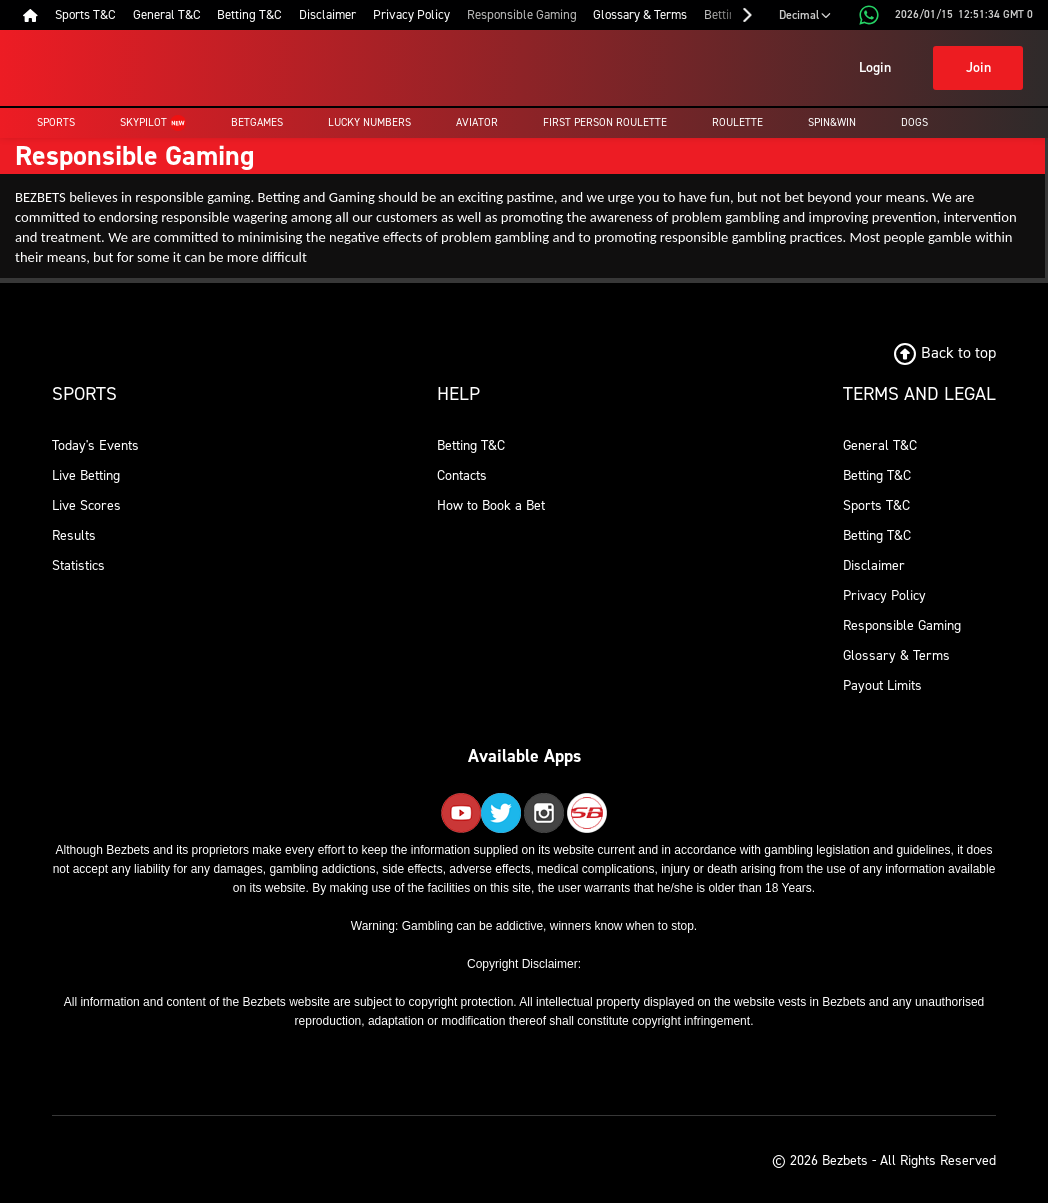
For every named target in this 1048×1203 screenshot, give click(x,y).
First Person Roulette (605, 122)
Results (74, 535)
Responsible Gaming (902, 625)
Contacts (462, 475)
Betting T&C (471, 445)
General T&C (880, 445)
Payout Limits (882, 685)
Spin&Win (832, 122)
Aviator (477, 122)
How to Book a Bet (491, 505)
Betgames (257, 122)
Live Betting (86, 475)
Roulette (737, 122)
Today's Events (95, 445)
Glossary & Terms (896, 655)
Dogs (914, 122)
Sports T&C (876, 505)
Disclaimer (874, 565)
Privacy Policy (884, 595)
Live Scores (86, 505)
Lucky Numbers (369, 122)
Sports (56, 122)
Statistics (78, 565)
